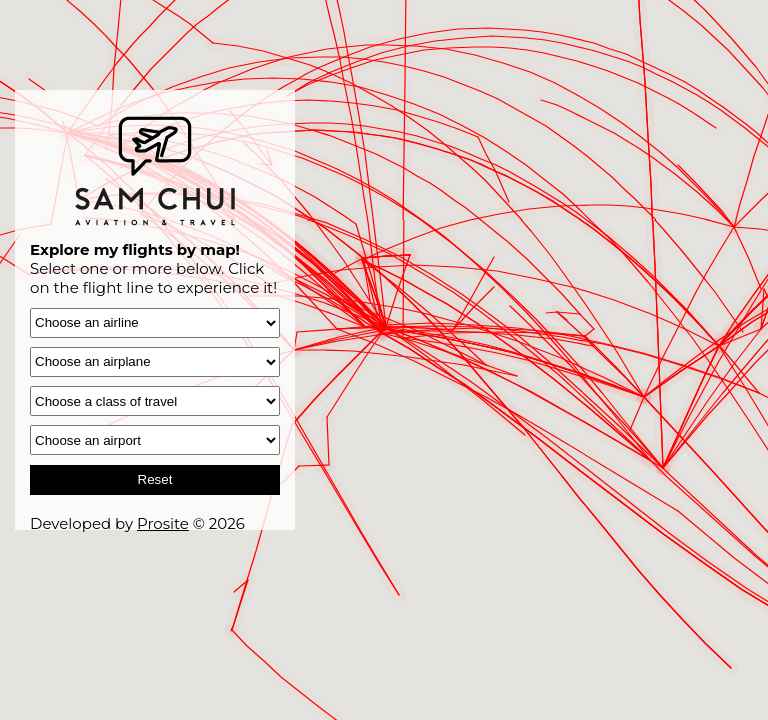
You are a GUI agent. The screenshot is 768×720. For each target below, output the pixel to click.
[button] (248, 561)
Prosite (163, 523)
